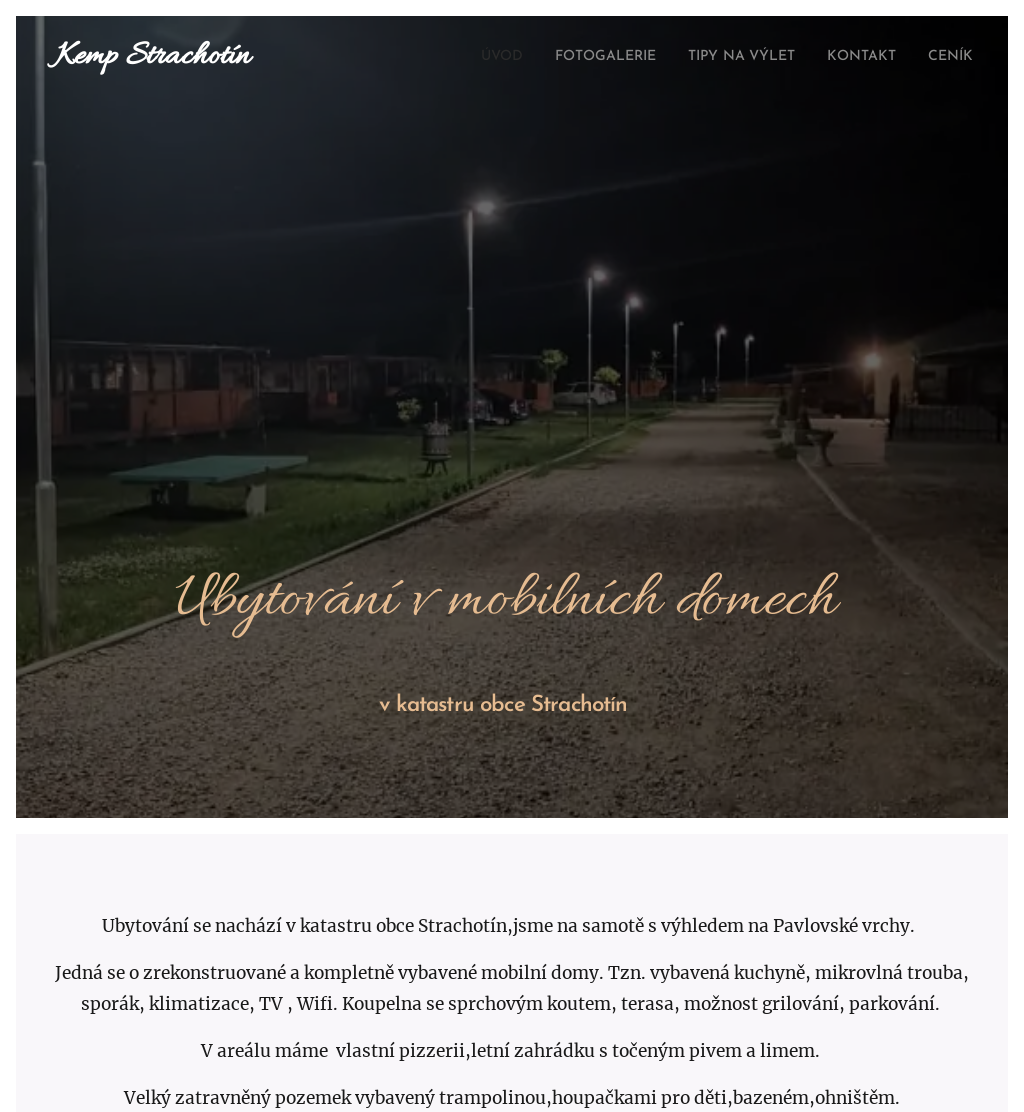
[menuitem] (451, 57)
